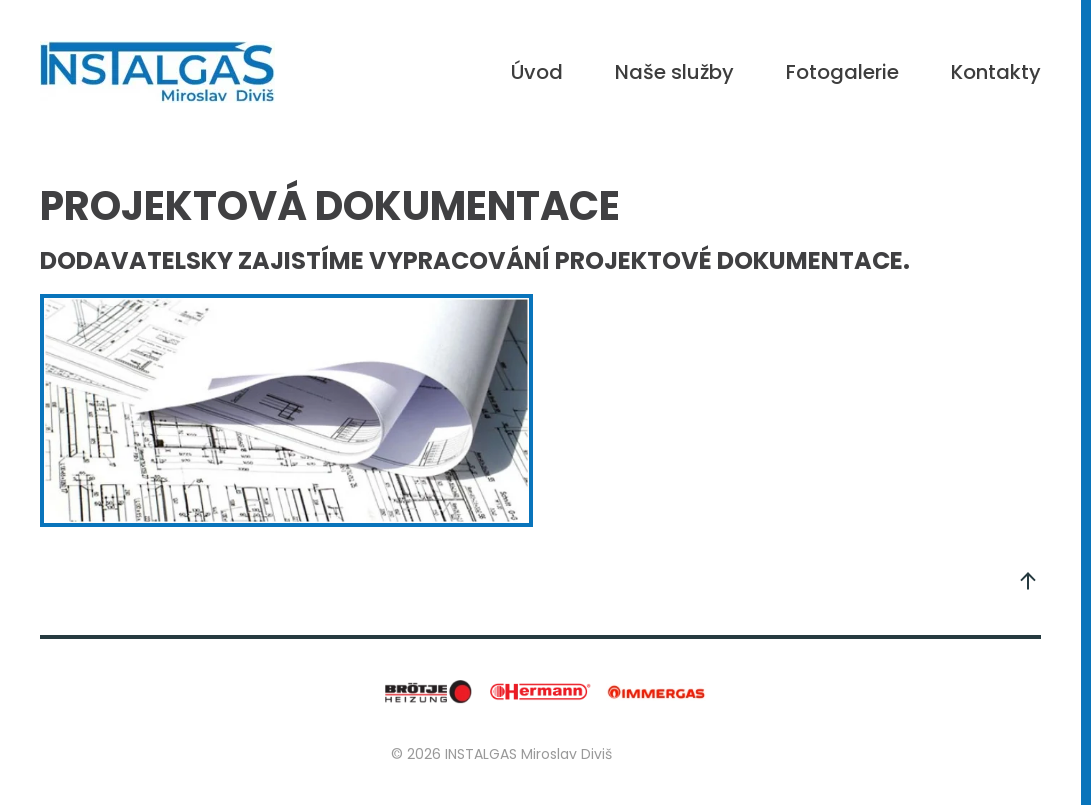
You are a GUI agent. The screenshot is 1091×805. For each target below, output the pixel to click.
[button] (1028, 581)
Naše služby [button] (674, 72)
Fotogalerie (842, 72)
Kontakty (996, 72)
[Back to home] (157, 72)
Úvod (537, 72)
